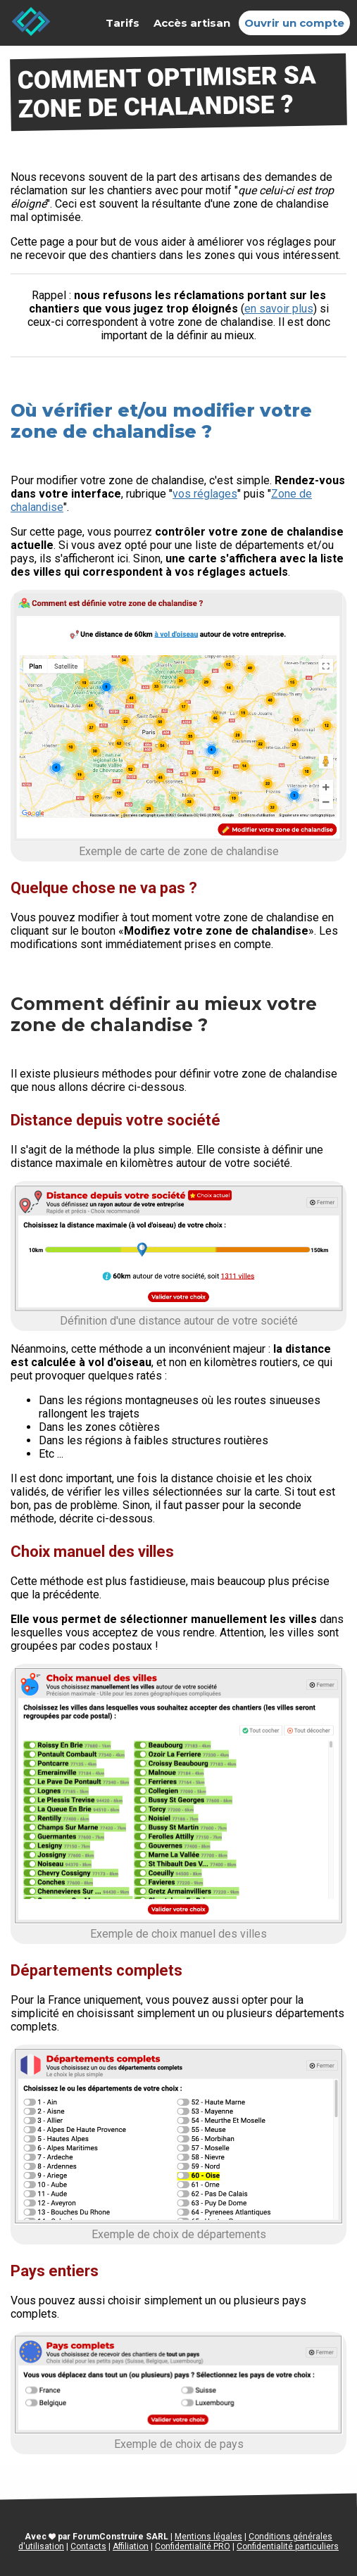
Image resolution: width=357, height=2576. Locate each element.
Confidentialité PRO (192, 2546)
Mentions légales (208, 2537)
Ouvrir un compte (294, 23)
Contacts (88, 2546)
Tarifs (122, 23)
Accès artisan (192, 23)
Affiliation (131, 2546)
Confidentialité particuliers (288, 2546)
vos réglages (205, 493)
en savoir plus (278, 308)
